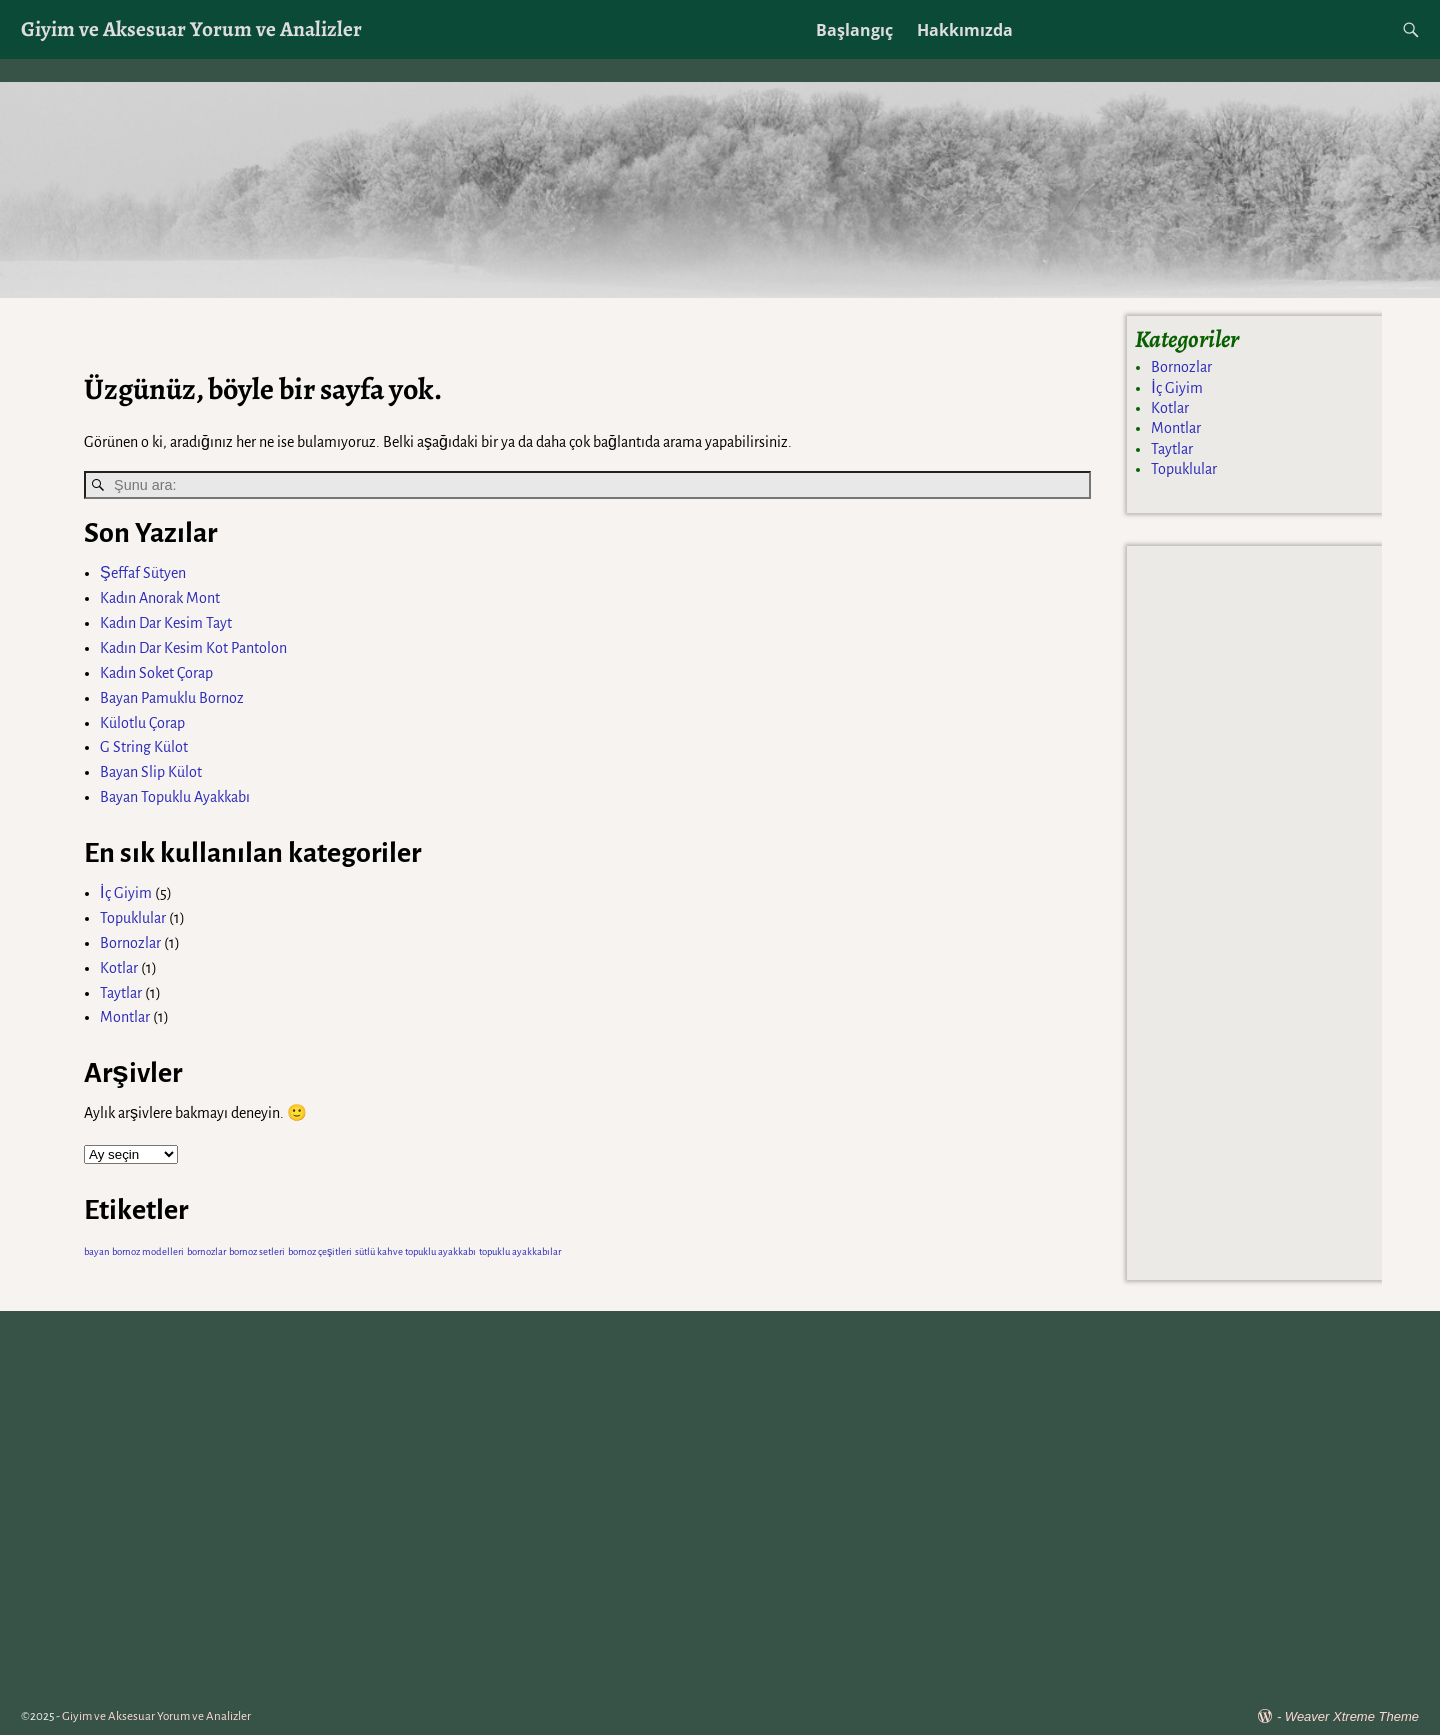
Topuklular (133, 918)
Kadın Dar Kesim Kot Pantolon (193, 648)
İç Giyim (125, 893)
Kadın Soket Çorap (156, 673)
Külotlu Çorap (142, 723)
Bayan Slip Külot (151, 772)
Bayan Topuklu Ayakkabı (175, 797)
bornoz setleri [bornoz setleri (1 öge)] (257, 1251)
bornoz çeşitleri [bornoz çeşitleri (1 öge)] (320, 1251)
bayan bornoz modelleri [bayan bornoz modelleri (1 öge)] (134, 1251)
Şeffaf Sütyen (143, 573)
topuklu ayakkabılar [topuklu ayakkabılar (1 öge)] (520, 1251)
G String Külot (144, 747)
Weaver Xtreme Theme (1352, 1716)
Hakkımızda (965, 30)
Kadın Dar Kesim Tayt (166, 623)
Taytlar (121, 993)
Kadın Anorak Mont (160, 598)
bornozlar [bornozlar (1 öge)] (206, 1251)
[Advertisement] (1254, 910)
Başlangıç (854, 30)
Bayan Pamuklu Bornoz (172, 698)
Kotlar (119, 968)
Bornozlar (130, 943)
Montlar (125, 1017)
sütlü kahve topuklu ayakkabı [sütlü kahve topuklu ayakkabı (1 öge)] (415, 1251)
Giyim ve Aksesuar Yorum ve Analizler (191, 28)
